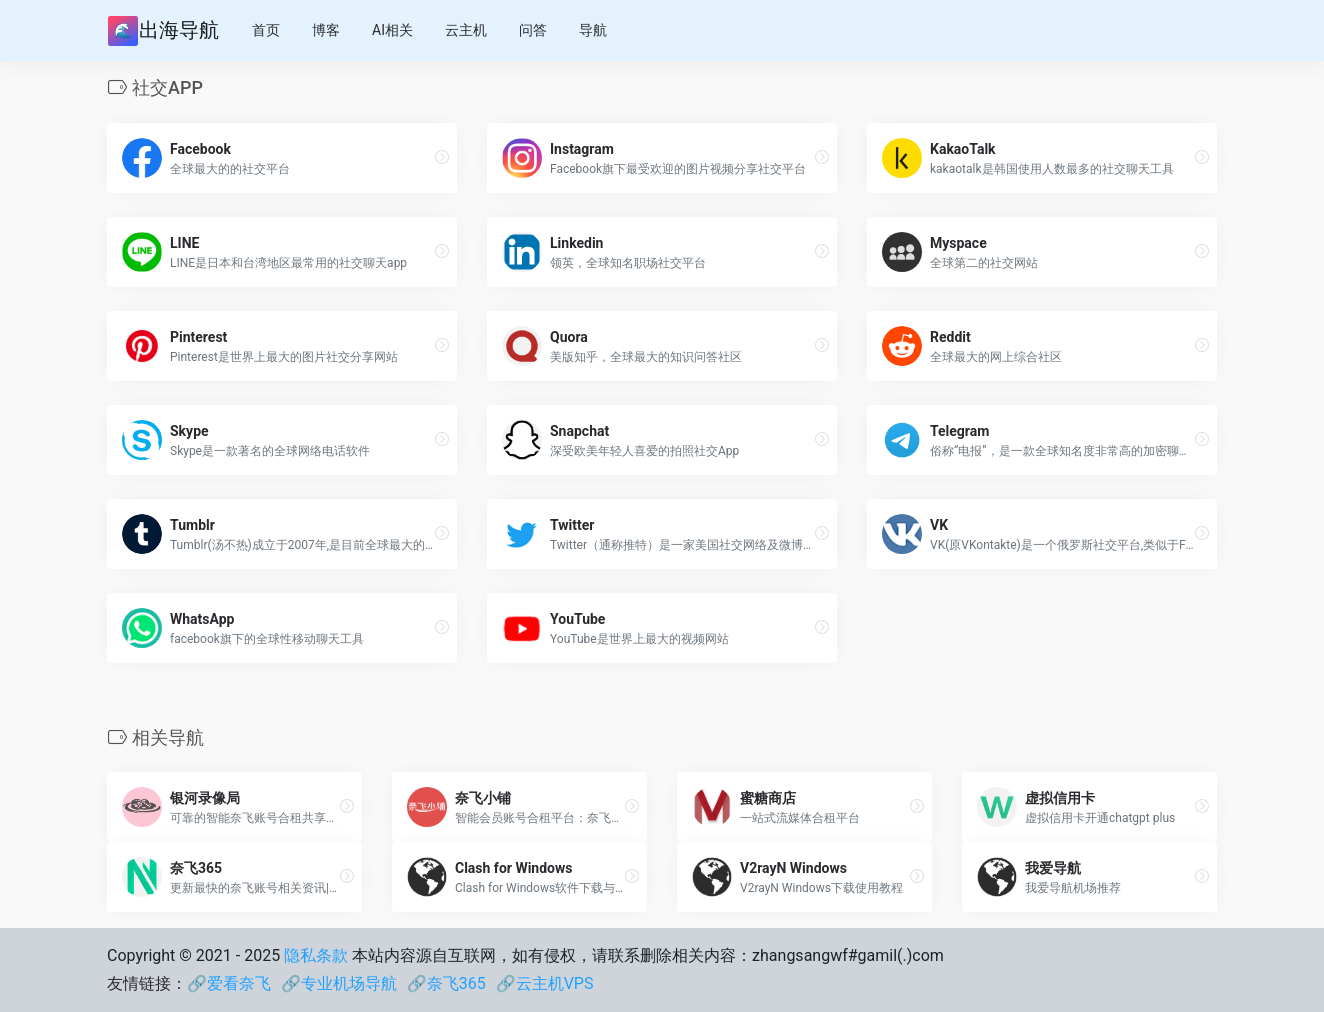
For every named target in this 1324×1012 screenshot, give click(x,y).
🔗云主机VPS (545, 983)
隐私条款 (316, 955)
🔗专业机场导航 (339, 983)
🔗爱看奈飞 (229, 983)
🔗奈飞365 (446, 983)
